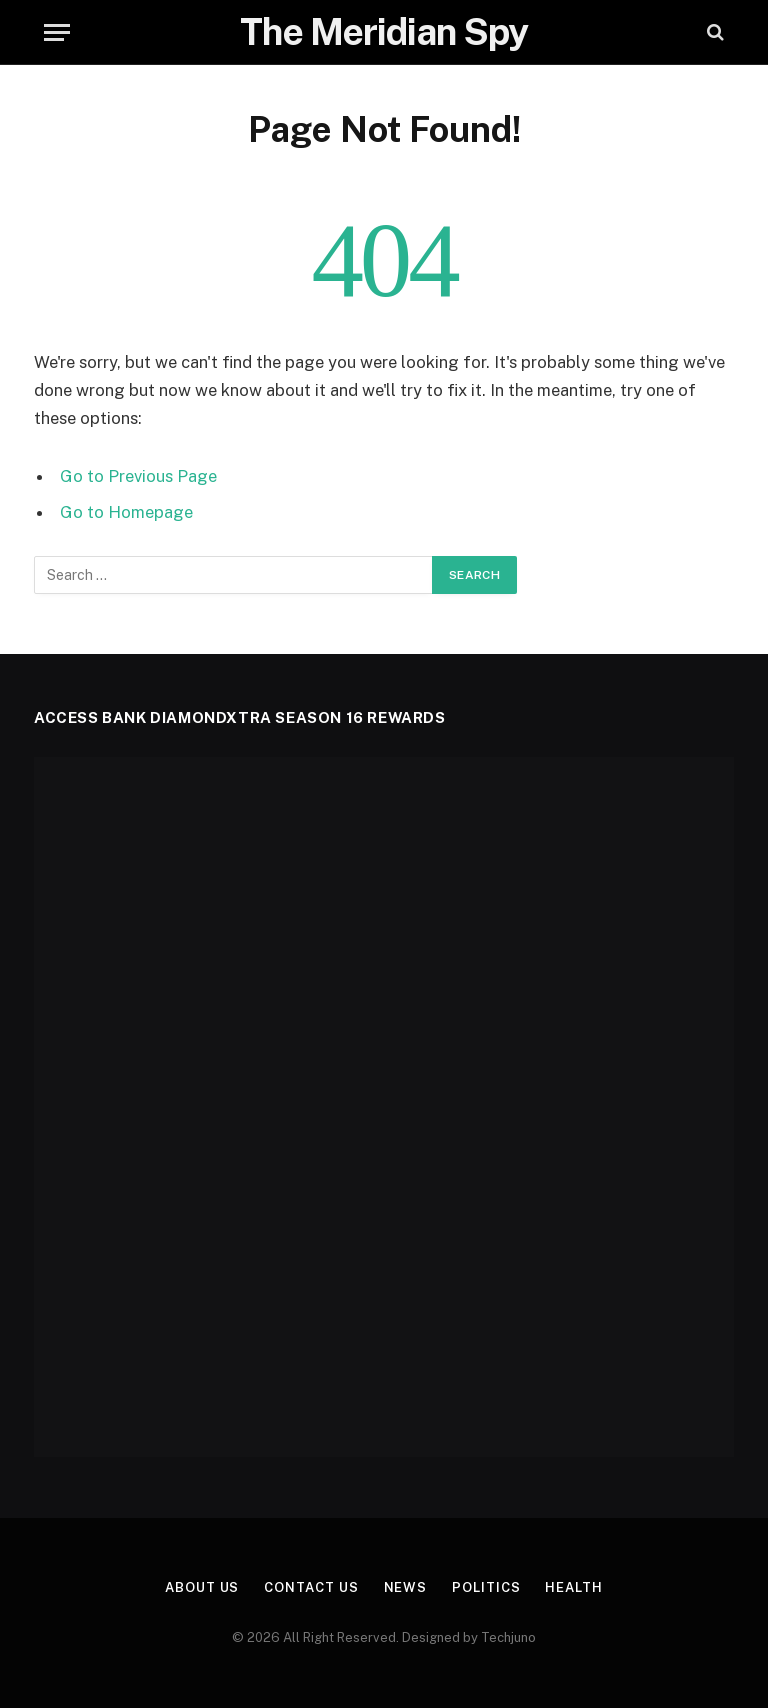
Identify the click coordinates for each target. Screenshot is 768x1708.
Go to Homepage (126, 512)
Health (573, 1587)
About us (202, 1587)
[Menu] (57, 32)
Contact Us (311, 1587)
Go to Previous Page (138, 476)
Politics (486, 1587)
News (406, 1587)
